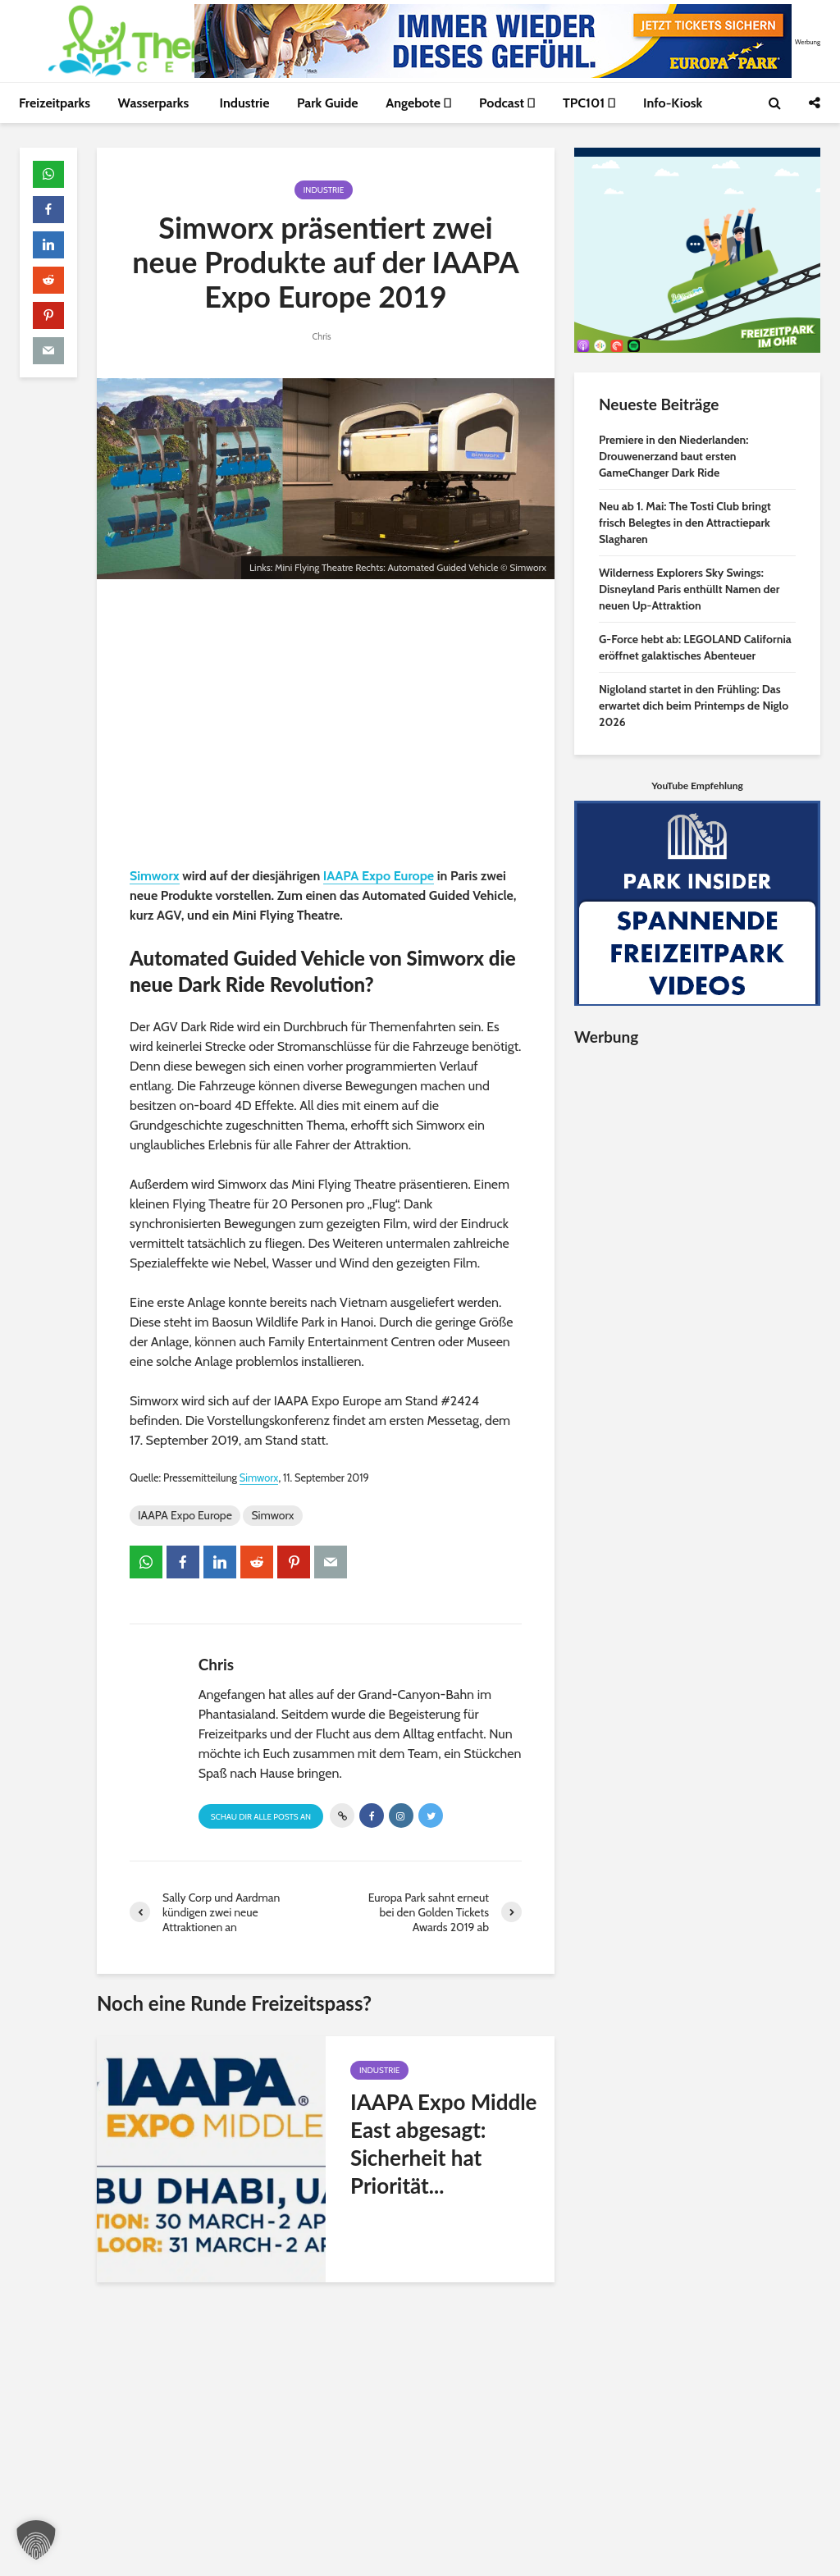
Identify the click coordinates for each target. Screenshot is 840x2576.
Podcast (507, 103)
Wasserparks (155, 103)
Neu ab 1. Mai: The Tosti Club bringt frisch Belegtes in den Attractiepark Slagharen (685, 522)
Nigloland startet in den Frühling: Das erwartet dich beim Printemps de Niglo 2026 (693, 705)
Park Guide (327, 103)
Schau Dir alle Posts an (261, 1816)
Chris (321, 336)
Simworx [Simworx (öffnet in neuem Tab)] (155, 876)
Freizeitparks (54, 103)
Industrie (245, 103)
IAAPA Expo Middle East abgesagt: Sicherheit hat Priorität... (443, 2144)
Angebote (418, 103)
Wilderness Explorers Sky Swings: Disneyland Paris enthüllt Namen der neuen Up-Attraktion (689, 589)
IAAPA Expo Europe (185, 1515)
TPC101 (589, 103)
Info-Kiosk (672, 103)
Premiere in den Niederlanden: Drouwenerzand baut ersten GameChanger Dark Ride (673, 456)
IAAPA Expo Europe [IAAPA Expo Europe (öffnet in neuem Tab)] (378, 876)
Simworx (272, 1515)
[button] (36, 2540)
